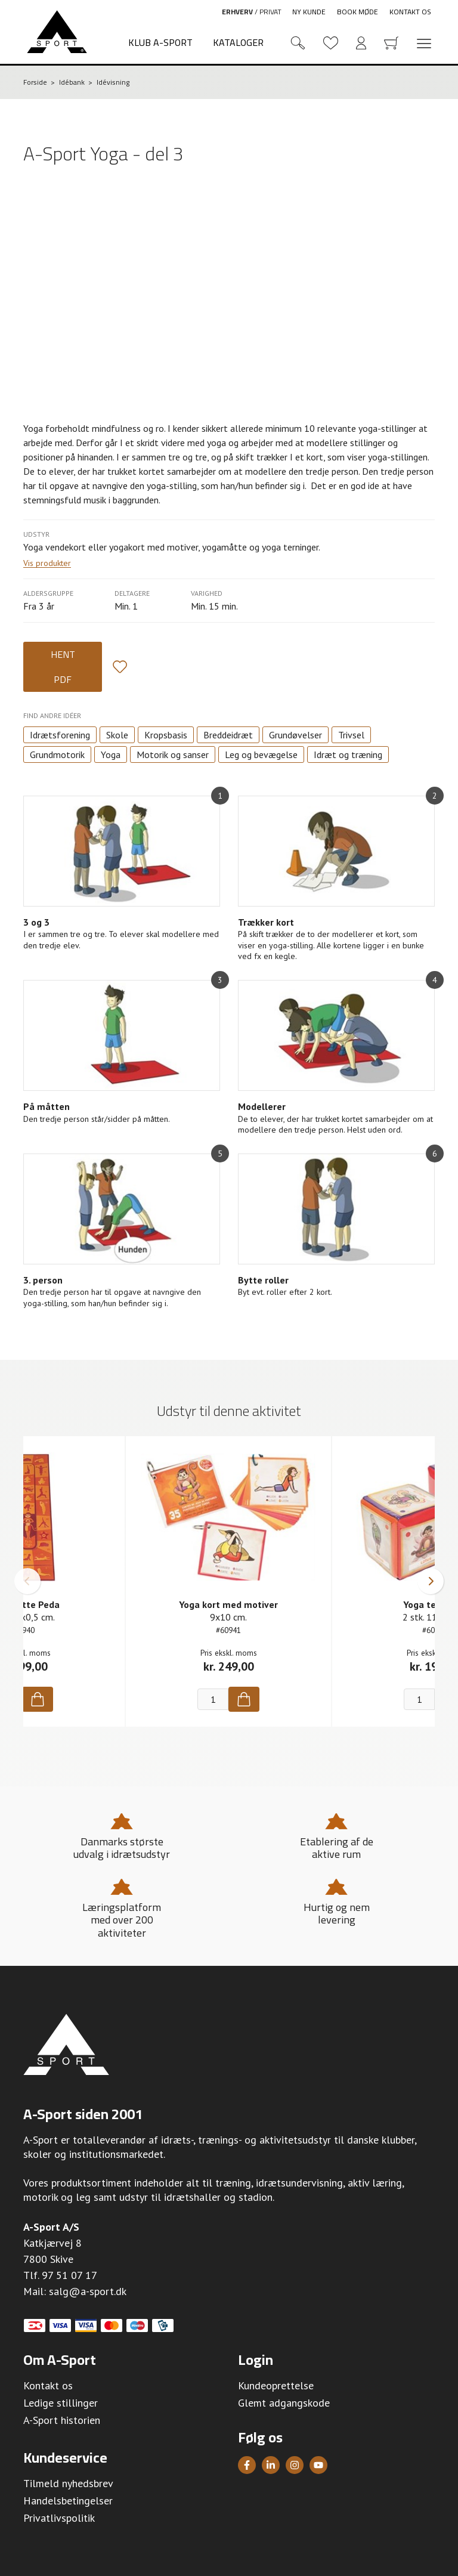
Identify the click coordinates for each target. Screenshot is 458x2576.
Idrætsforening (60, 735)
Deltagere (132, 593)
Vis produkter (47, 563)
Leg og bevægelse (261, 754)
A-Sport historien (61, 2420)
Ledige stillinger (60, 2403)
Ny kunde (309, 11)
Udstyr (36, 534)
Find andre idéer (52, 715)
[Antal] (212, 1699)
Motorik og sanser (173, 754)
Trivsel (351, 735)
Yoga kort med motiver (228, 1604)
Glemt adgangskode (284, 2403)
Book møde (357, 11)
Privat (270, 11)
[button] (27, 1581)
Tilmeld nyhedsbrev (68, 2483)
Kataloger (238, 42)
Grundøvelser (295, 735)
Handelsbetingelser (68, 2500)
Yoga (110, 754)
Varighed (206, 593)
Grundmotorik (57, 754)
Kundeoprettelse (276, 2385)
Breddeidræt (228, 735)
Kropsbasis (165, 735)
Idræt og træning (348, 754)
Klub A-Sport (160, 42)
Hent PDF (63, 666)
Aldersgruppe (48, 593)
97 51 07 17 (69, 2275)
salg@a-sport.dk (87, 2291)
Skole (117, 735)
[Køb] (37, 1699)
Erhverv (237, 11)
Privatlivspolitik (59, 2518)
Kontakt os (410, 11)
